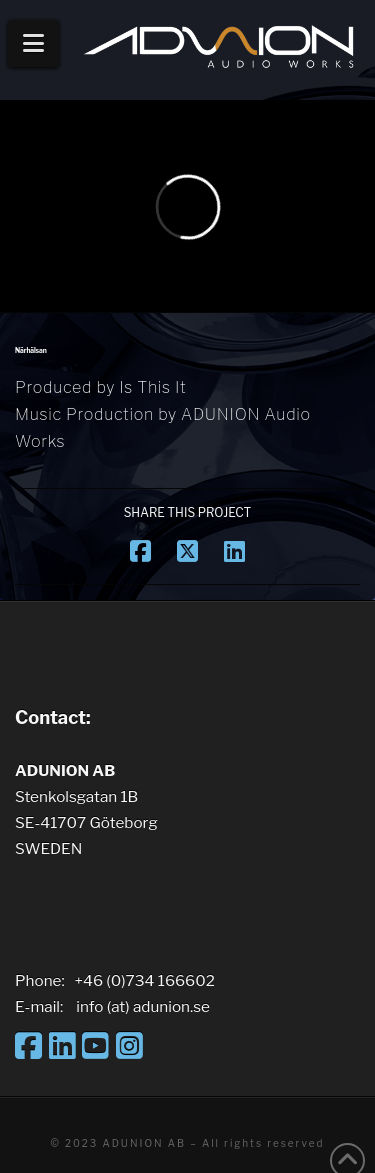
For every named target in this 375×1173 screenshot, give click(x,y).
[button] (33, 43)
